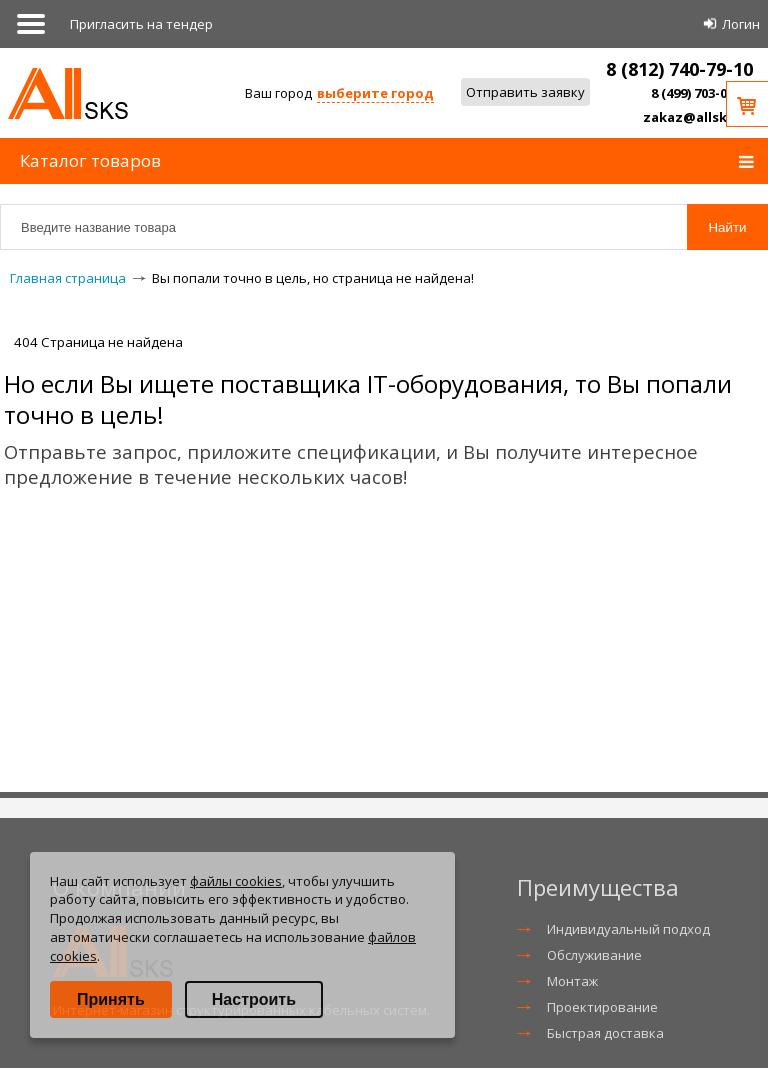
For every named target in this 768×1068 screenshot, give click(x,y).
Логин (741, 24)
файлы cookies (236, 881)
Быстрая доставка (605, 1033)
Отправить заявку (525, 92)
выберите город (375, 93)
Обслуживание (594, 955)
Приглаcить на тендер (141, 24)
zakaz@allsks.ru (698, 117)
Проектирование (602, 1007)
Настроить (254, 999)
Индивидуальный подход (628, 929)
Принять (111, 999)
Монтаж (572, 981)
